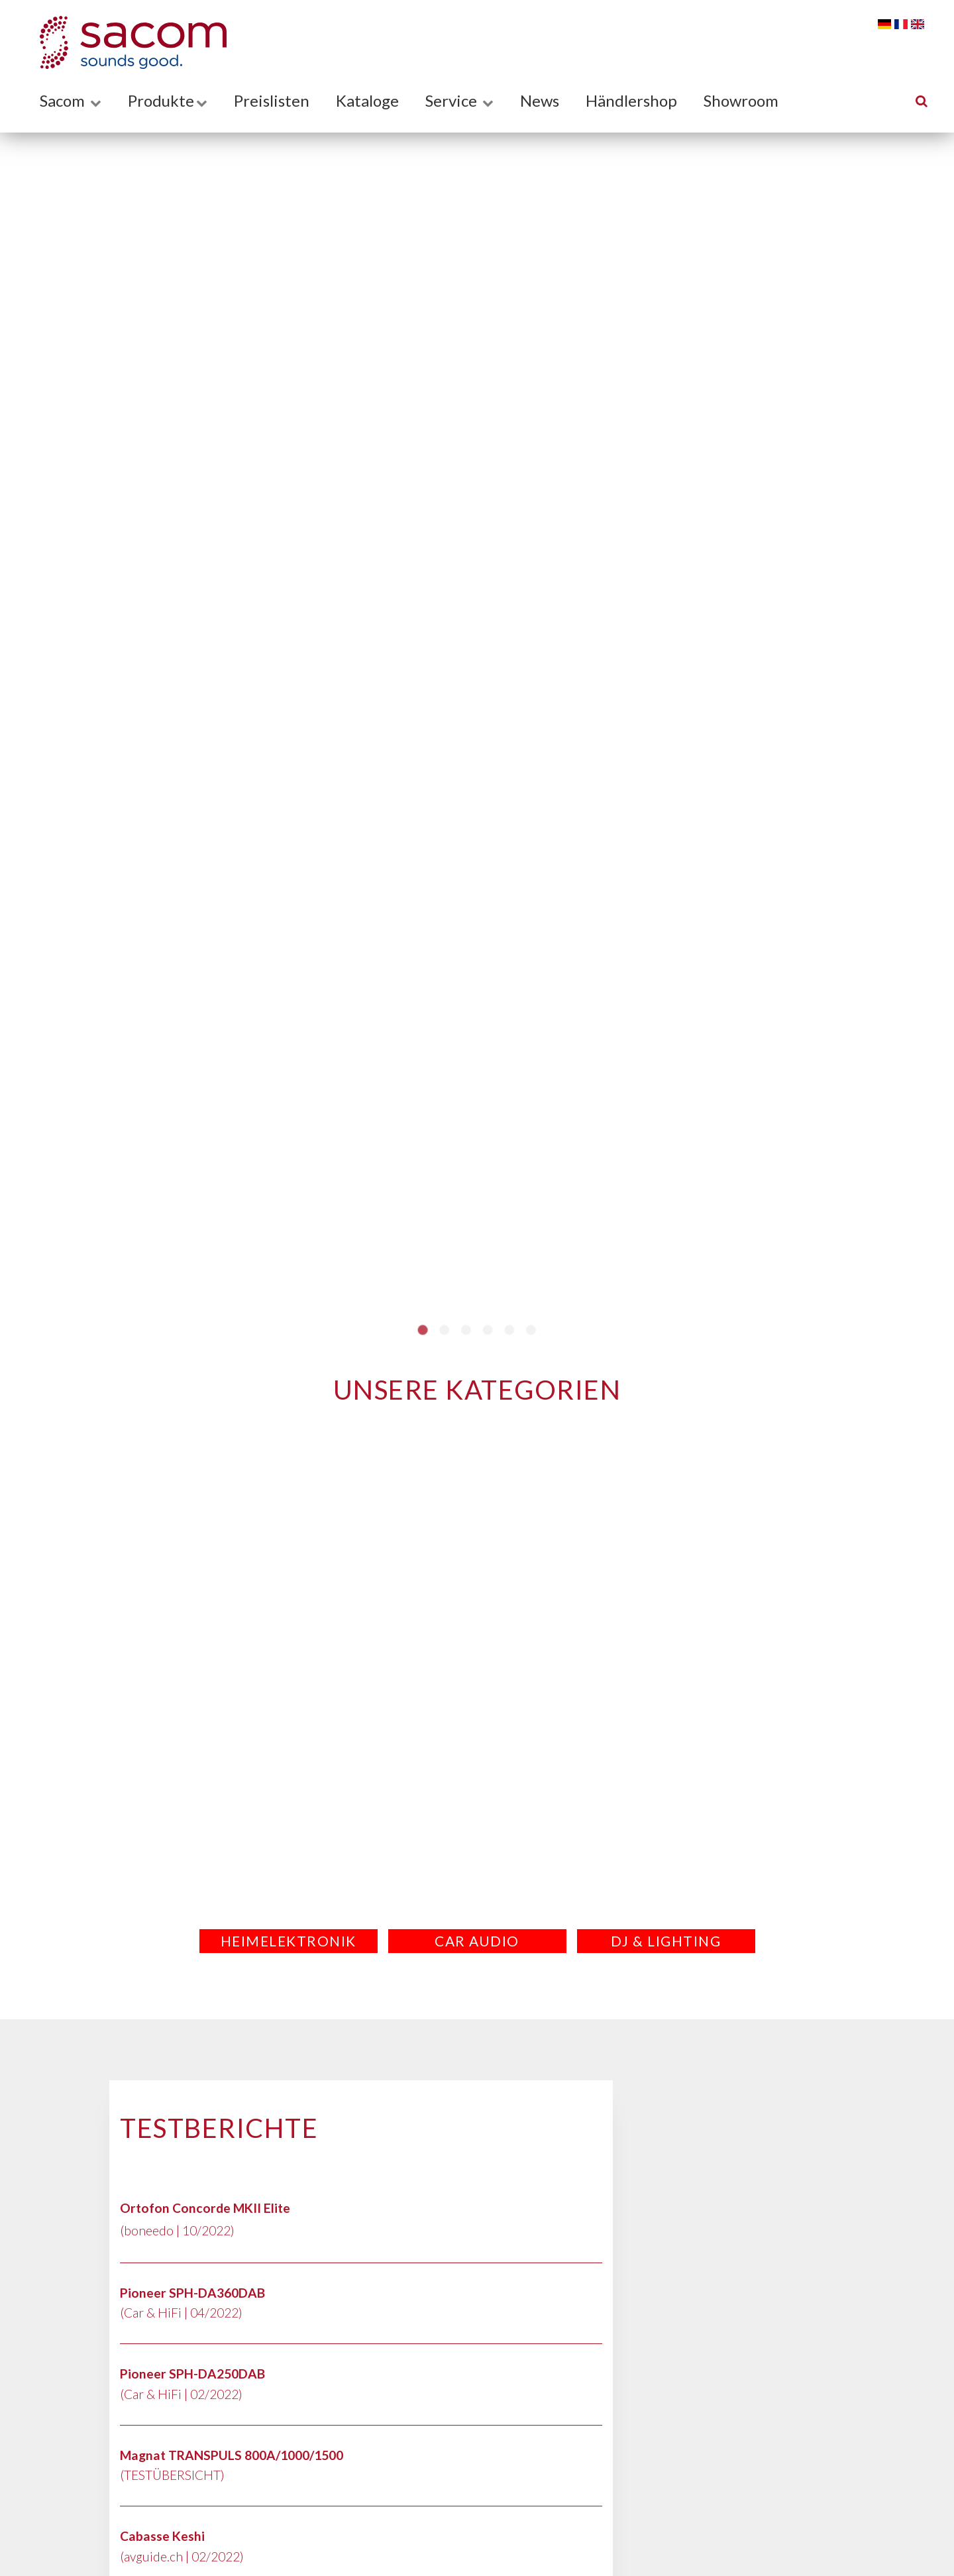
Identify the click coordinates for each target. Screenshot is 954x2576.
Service (459, 100)
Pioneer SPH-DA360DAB (192, 2292)
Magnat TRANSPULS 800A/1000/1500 (231, 2455)
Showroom (741, 100)
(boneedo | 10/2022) (177, 2230)
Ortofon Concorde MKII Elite (205, 2207)
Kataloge (367, 100)
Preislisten (271, 100)
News (539, 100)
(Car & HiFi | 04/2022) (181, 2312)
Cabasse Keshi (162, 2536)
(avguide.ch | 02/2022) (182, 2556)
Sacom (70, 100)
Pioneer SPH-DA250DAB (192, 2373)
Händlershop (631, 100)
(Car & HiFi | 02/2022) (181, 2394)
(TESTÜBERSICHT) (172, 2475)
